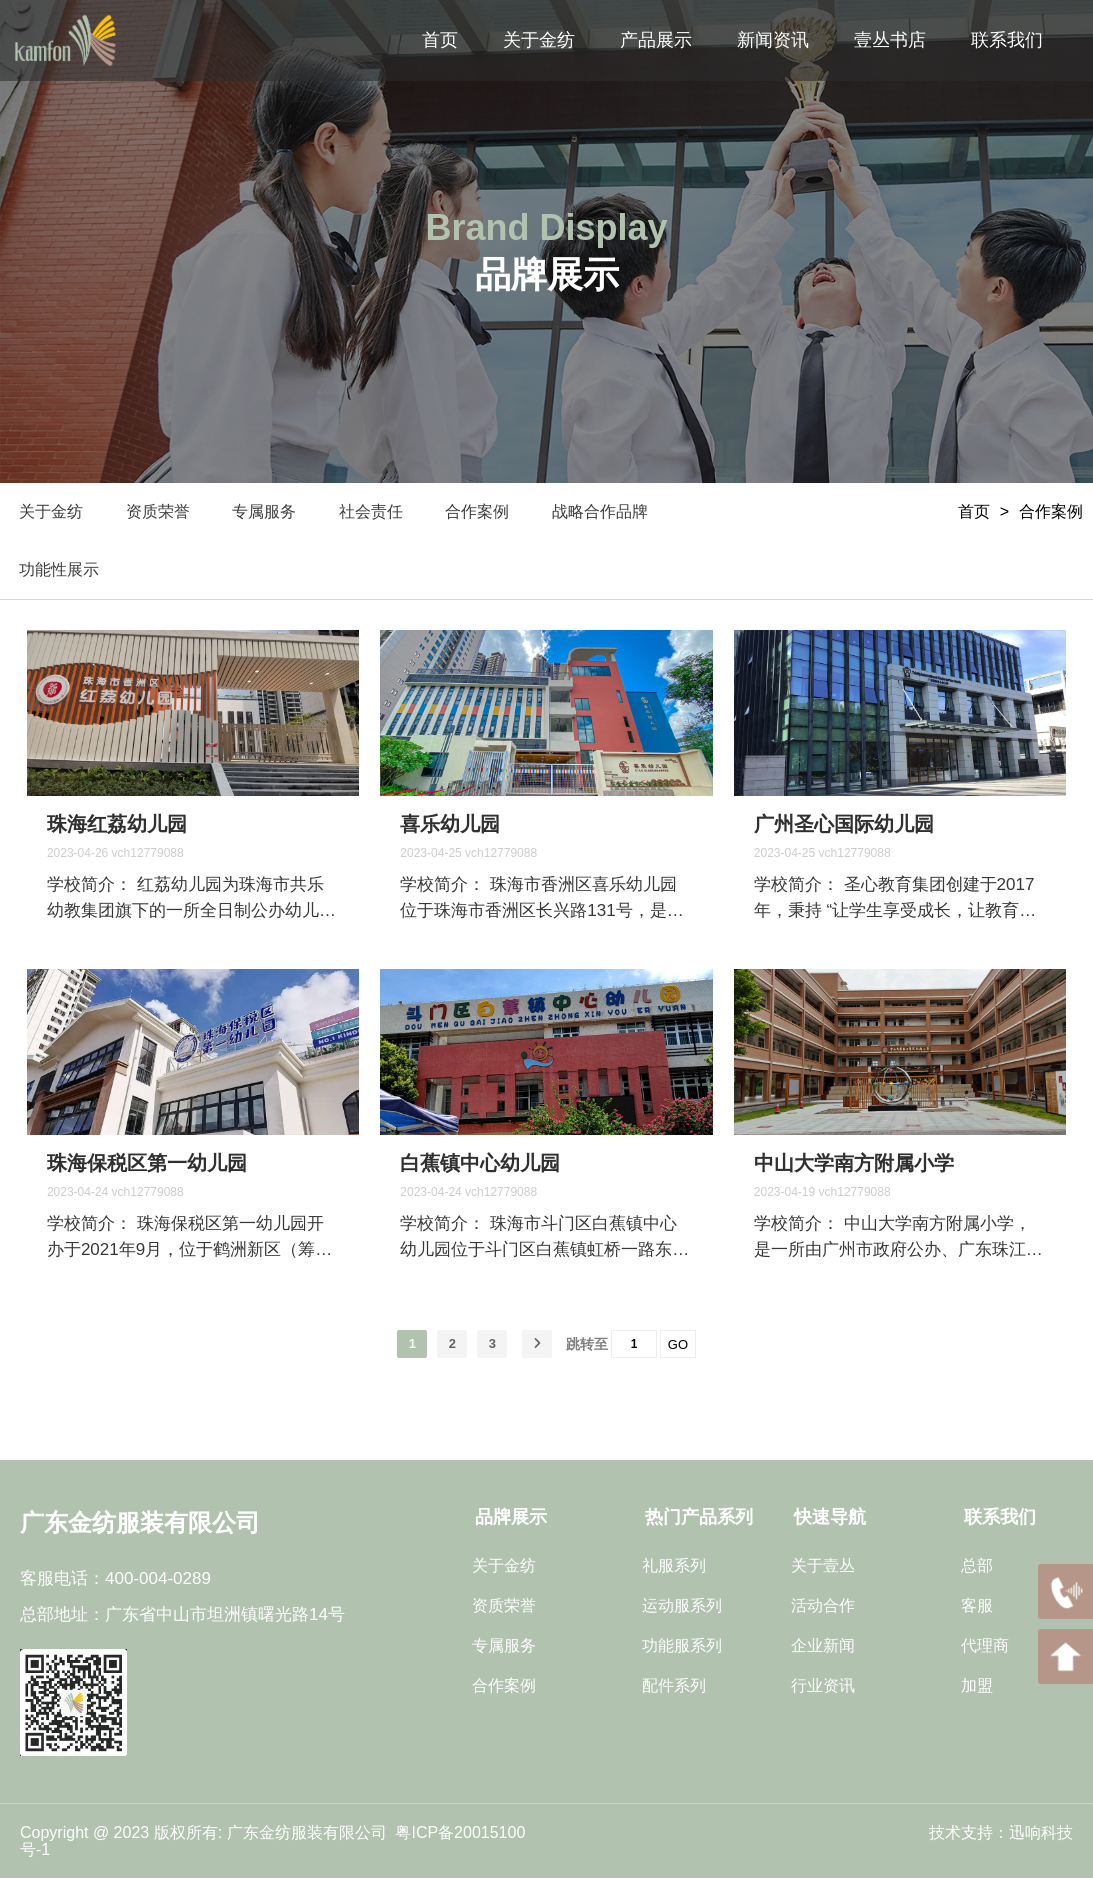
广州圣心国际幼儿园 (844, 828)
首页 (974, 511)
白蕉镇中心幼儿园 (480, 1167)
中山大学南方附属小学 (854, 1167)
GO (678, 1348)
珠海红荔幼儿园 (117, 828)
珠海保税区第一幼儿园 (147, 1167)
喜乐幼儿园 (450, 828)
